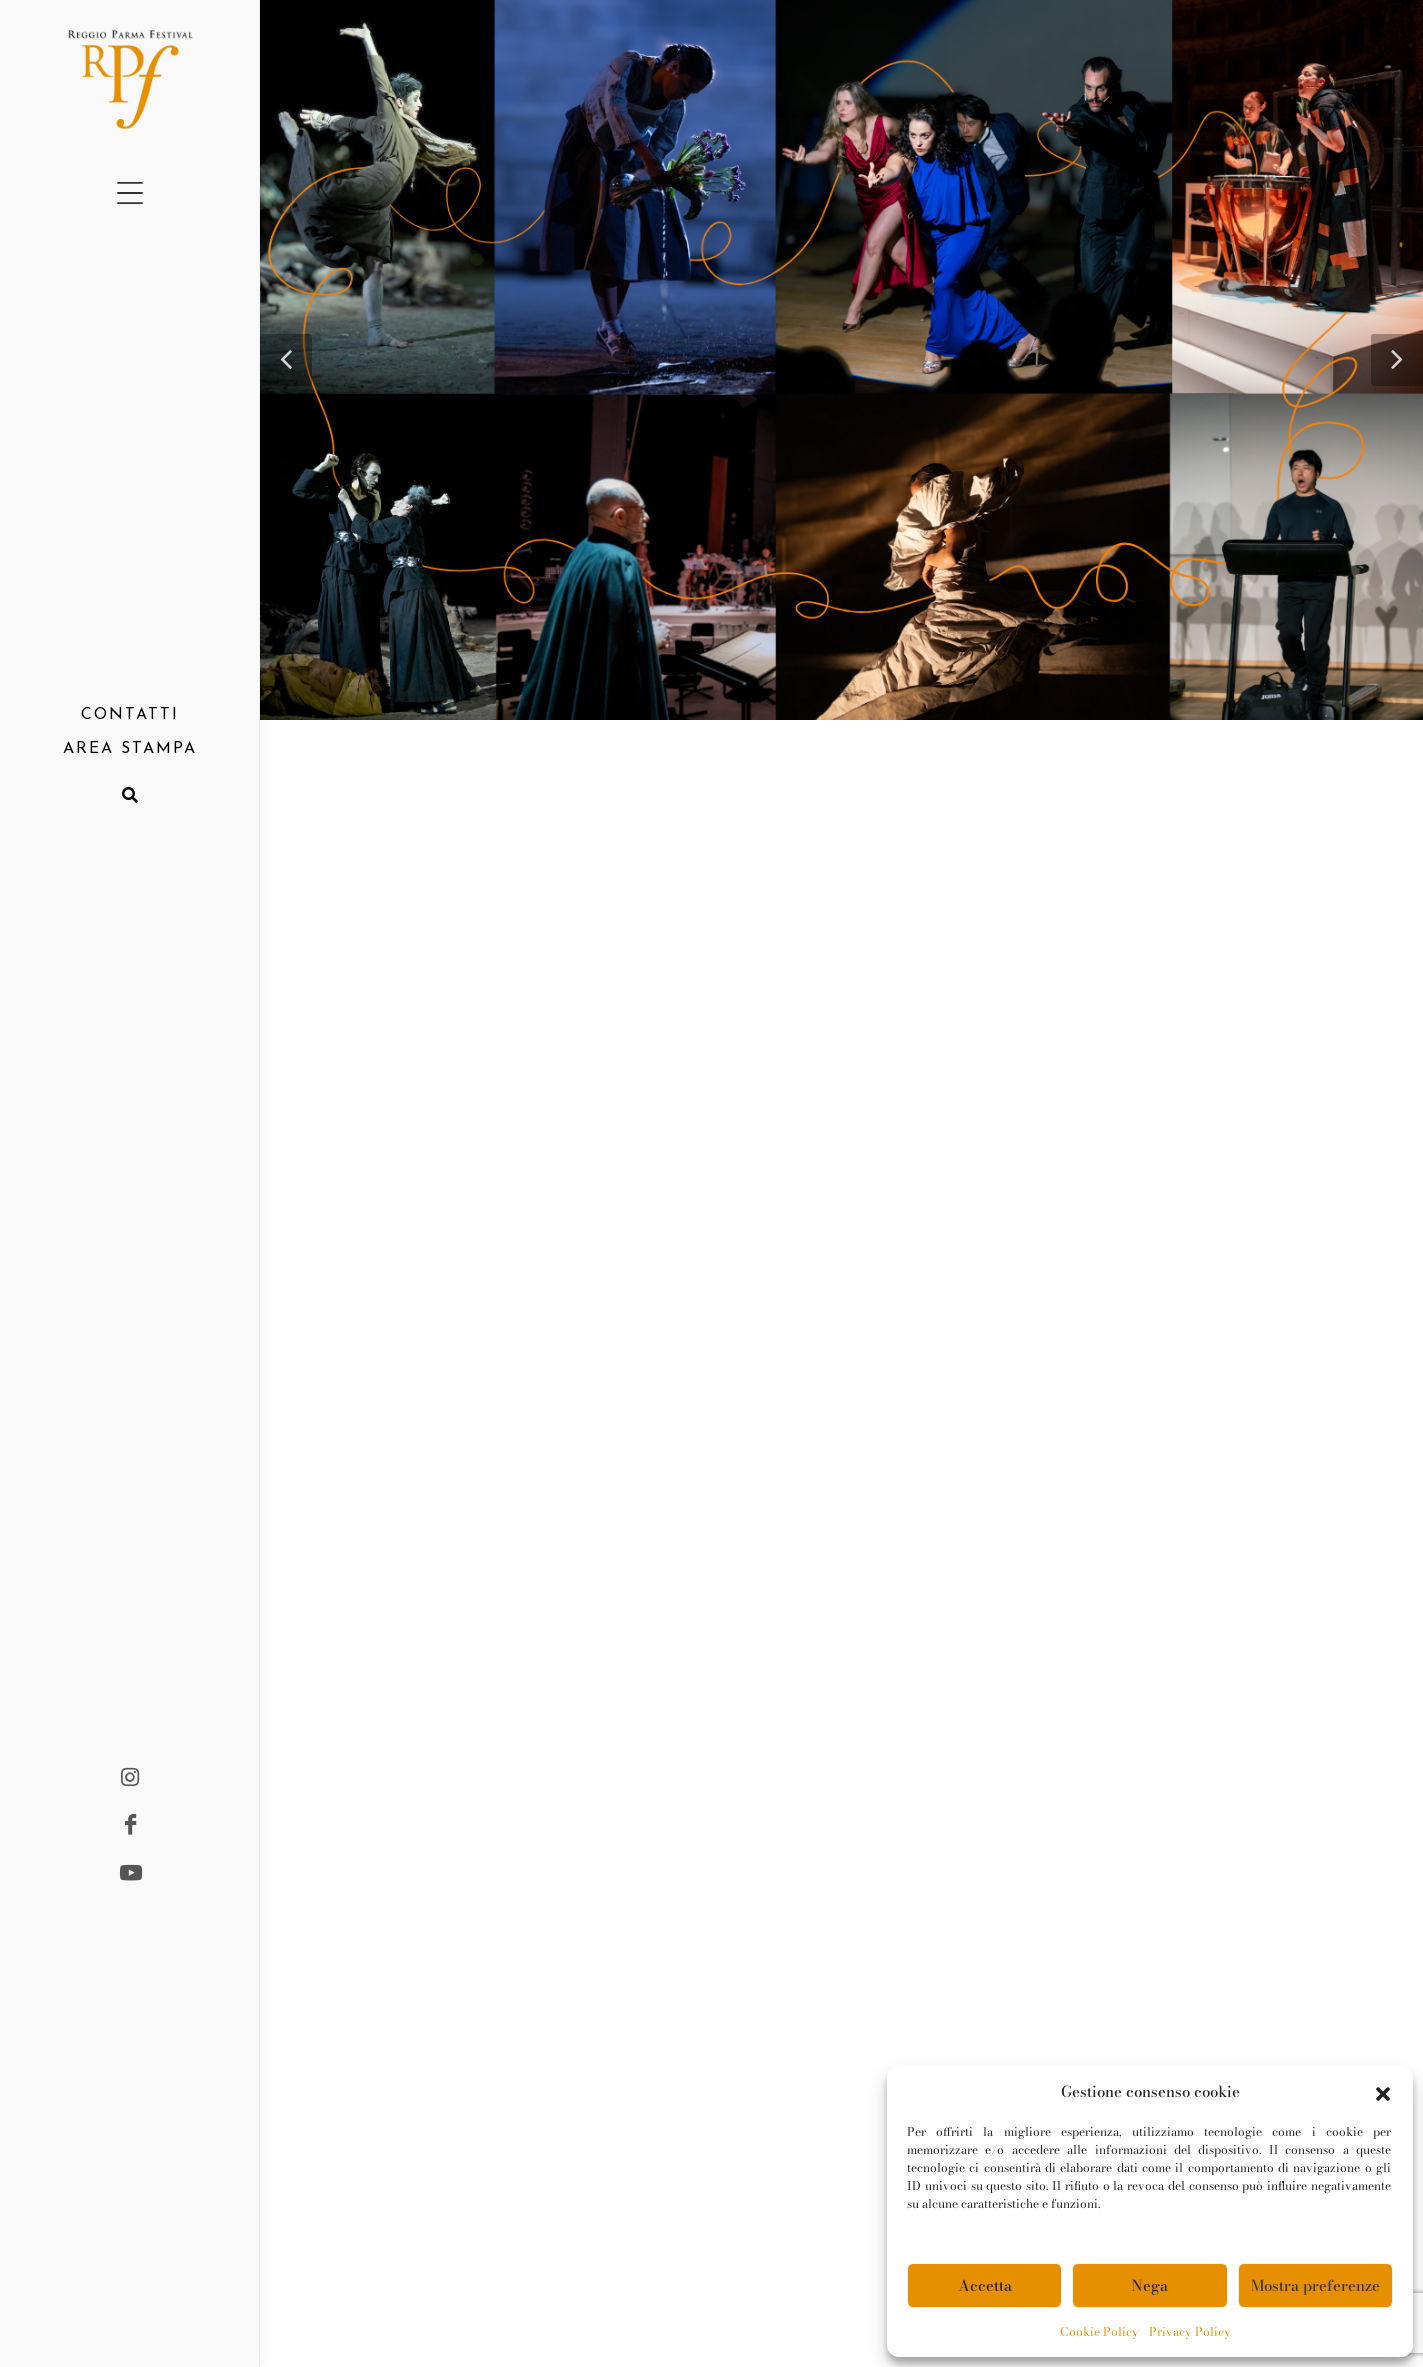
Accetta (985, 2285)
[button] (1383, 2092)
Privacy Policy (1190, 2331)
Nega (1149, 2285)
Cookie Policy (1099, 2331)
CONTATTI (130, 715)
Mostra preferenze (1315, 2285)
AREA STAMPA (130, 749)
